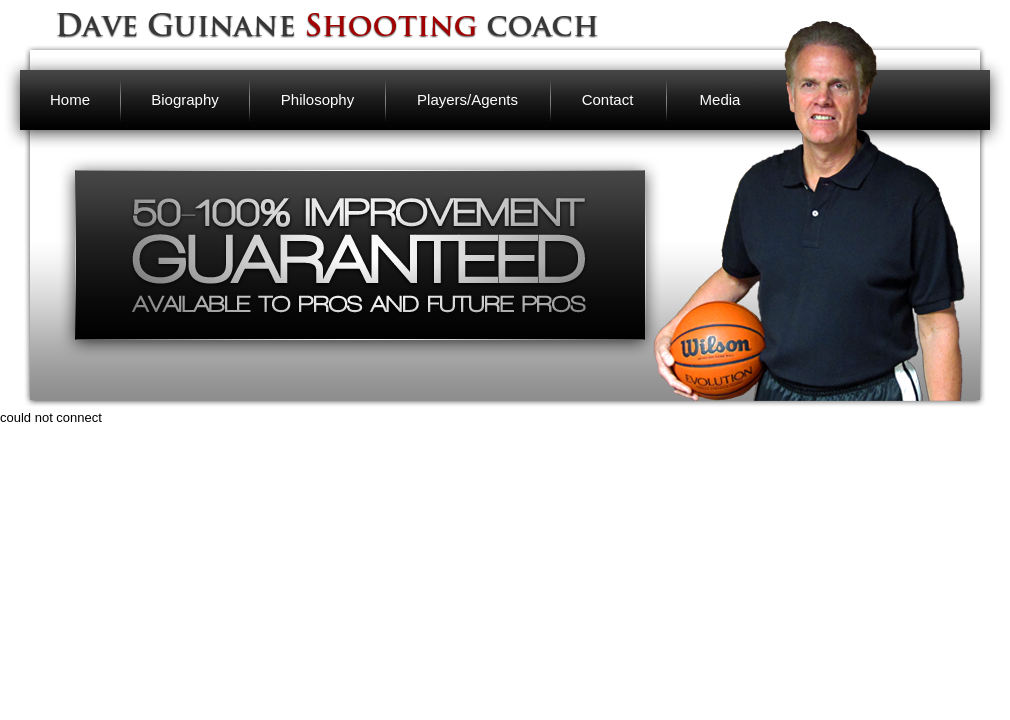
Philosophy (317, 99)
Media (720, 99)
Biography (185, 99)
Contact (608, 99)
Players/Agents (467, 99)
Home (70, 99)
